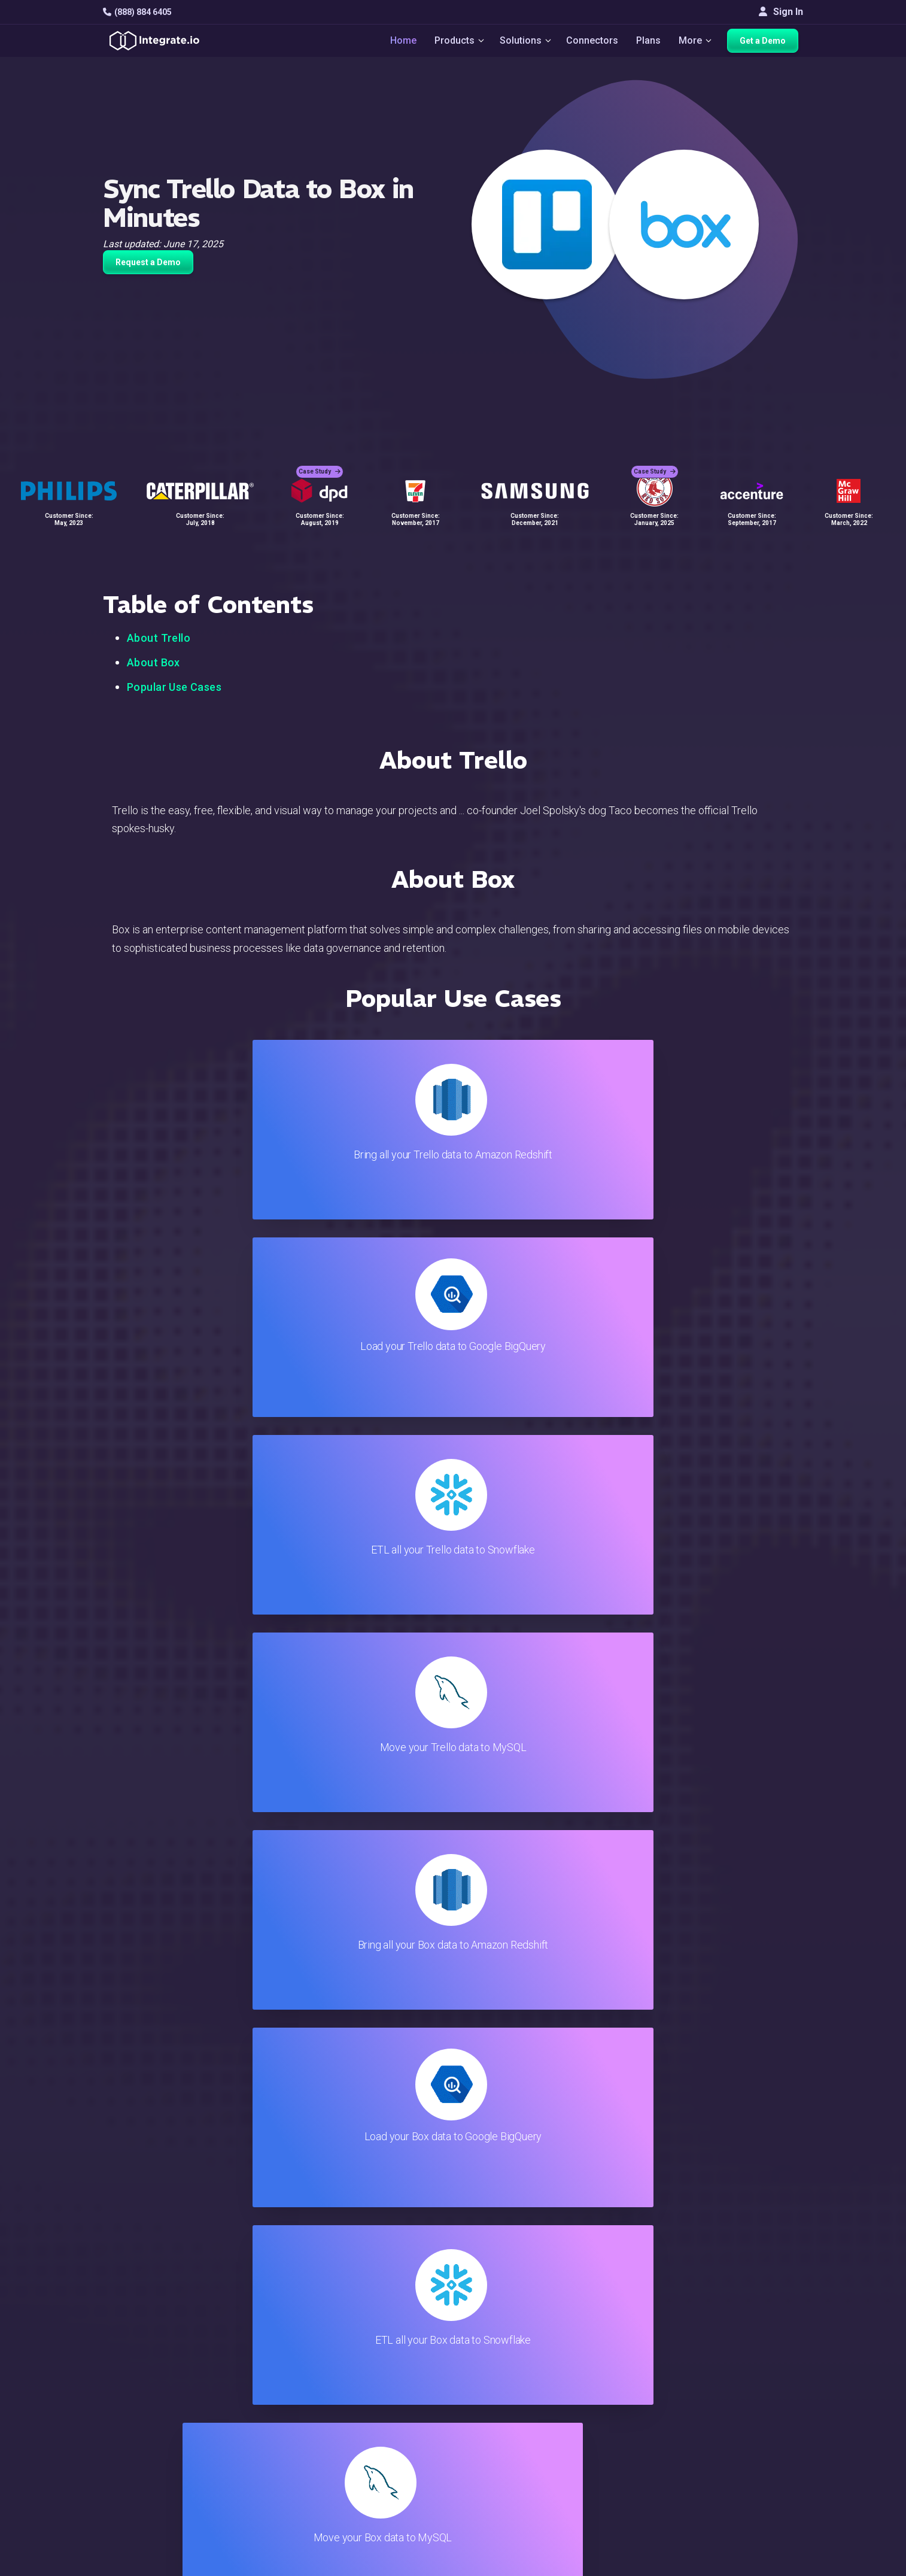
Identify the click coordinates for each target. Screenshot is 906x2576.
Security (511, 2457)
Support (277, 2457)
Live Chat (513, 2376)
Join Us (753, 2441)
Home (397, 42)
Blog (503, 2360)
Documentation (525, 2425)
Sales (273, 2441)
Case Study (319, 461)
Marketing (282, 2425)
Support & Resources (538, 2392)
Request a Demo (148, 262)
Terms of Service (770, 2564)
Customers (760, 2360)
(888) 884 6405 (137, 12)
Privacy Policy (524, 2489)
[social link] (109, 2454)
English (752, 2484)
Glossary (512, 2505)
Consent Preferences (539, 2522)
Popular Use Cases (174, 687)
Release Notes (292, 2489)
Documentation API (534, 2441)
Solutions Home (294, 2360)
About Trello (158, 638)
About (749, 2408)
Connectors (593, 42)
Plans (649, 42)
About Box (153, 662)
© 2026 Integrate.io (139, 2564)
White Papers (765, 2376)
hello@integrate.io (154, 2392)
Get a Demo (767, 43)
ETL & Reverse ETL (301, 2376)
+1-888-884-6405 (152, 2426)
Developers (285, 2473)
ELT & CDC (283, 2392)
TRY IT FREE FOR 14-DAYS (227, 2202)
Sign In (781, 11)
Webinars (757, 2392)
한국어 (751, 2516)
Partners (755, 2425)
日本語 (751, 2500)
